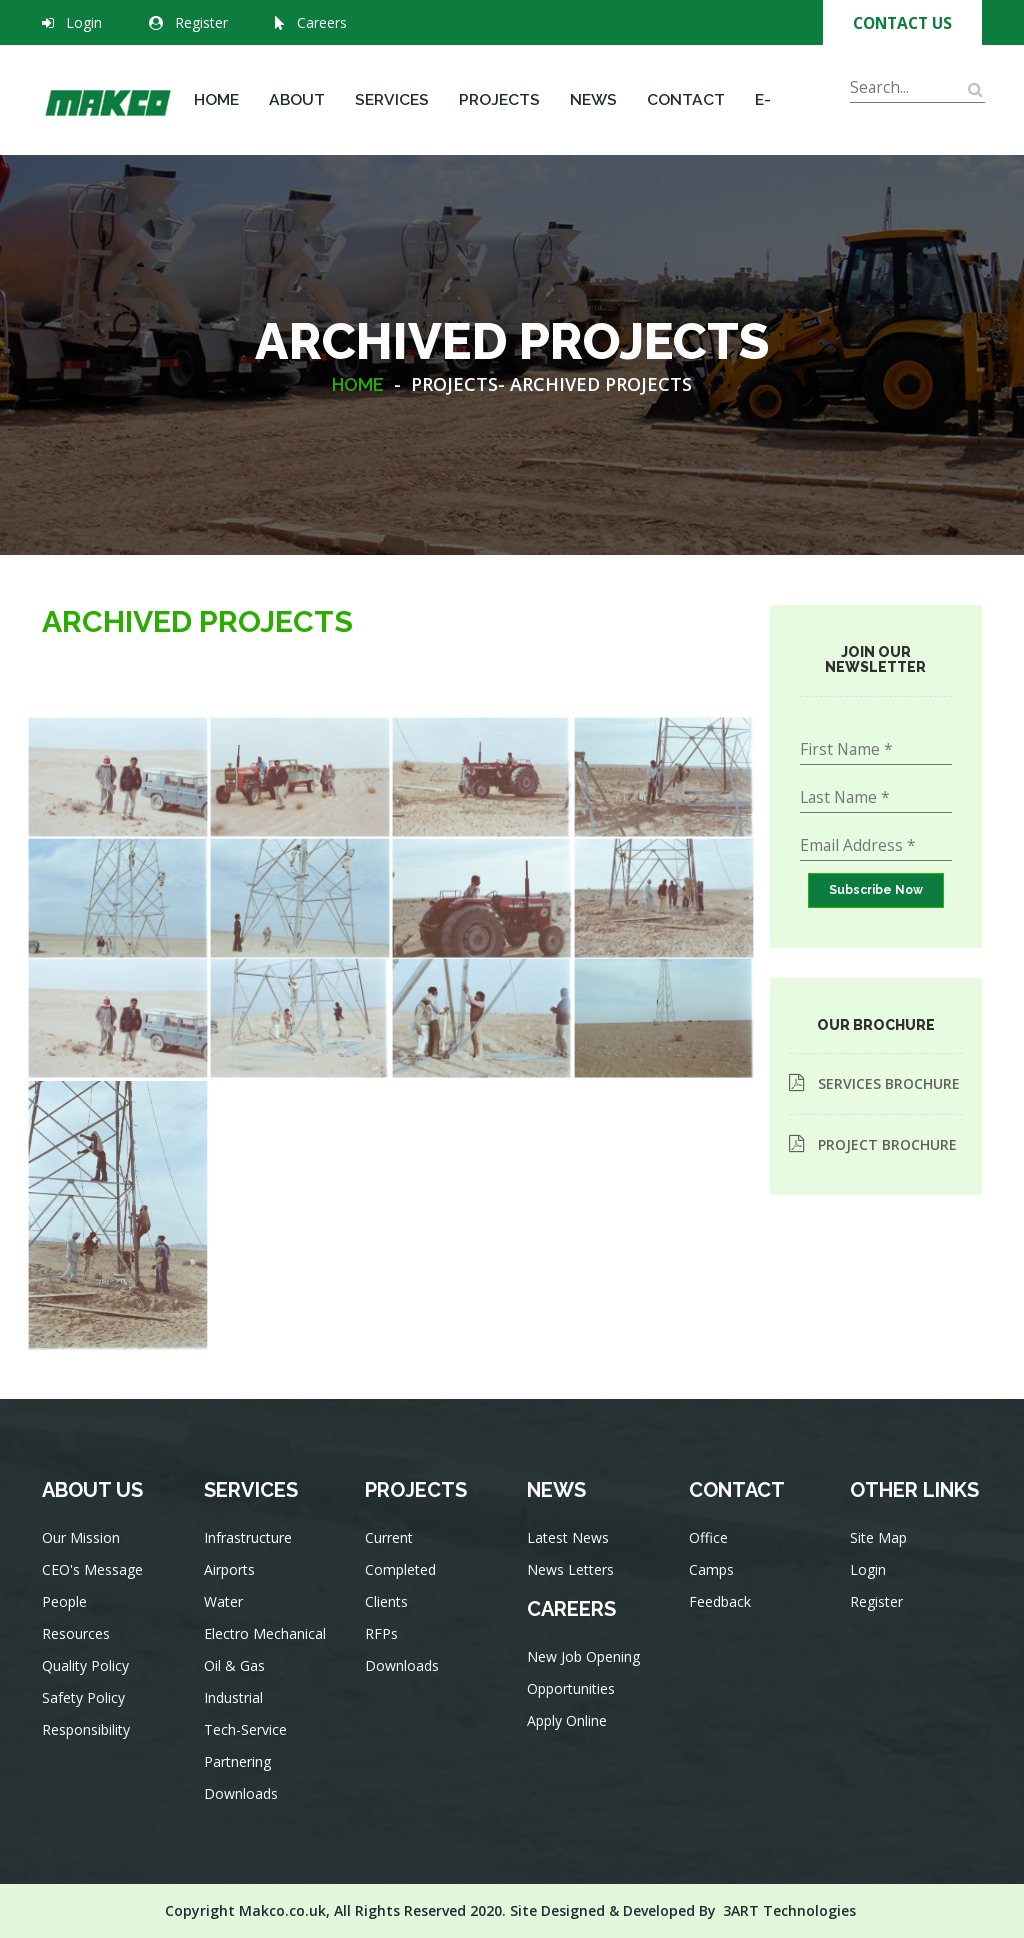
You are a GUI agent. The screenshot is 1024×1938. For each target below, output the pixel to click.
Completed (404, 1588)
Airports (233, 1594)
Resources (79, 1649)
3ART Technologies (789, 1910)
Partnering (240, 1768)
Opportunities (573, 1699)
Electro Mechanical (265, 1652)
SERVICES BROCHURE (874, 1083)
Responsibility (88, 1736)
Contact (686, 99)
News (593, 99)
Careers (311, 22)
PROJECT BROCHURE (873, 1144)
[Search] (917, 88)
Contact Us (902, 23)
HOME (358, 384)
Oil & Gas (237, 1681)
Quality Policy (87, 1678)
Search (875, 115)
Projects (499, 99)
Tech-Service (247, 1739)
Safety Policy (85, 1707)
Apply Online (569, 1728)
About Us (297, 122)
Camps (715, 1585)
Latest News (570, 1562)
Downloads (243, 1797)
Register (201, 22)
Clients (391, 1617)
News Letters (572, 1591)
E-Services (792, 122)
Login (84, 22)
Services (392, 99)
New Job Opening (584, 1670)
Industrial (236, 1710)
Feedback (723, 1614)
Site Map (882, 1556)
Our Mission (83, 1562)
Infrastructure (250, 1565)
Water (227, 1623)
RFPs (387, 1646)
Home (216, 99)
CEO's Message (93, 1591)
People (68, 1620)
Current (393, 1559)
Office (712, 1556)
